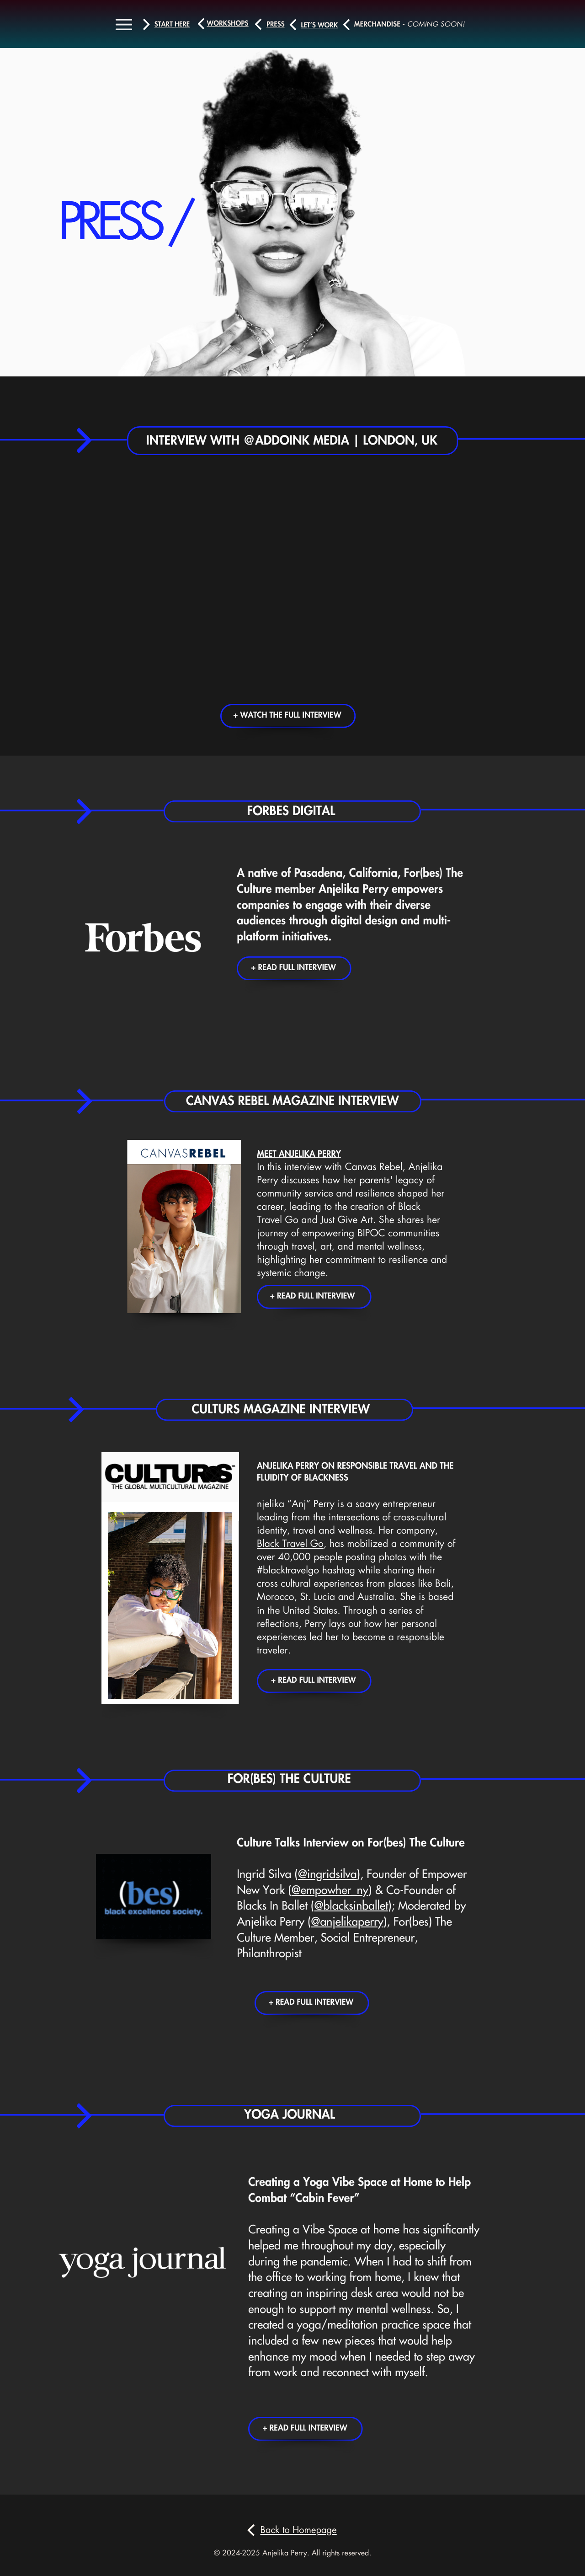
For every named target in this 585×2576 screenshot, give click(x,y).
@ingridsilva (327, 1874)
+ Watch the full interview (287, 715)
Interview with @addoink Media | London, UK (291, 441)
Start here (172, 24)
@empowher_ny (330, 1890)
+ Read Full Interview (293, 968)
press (275, 24)
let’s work (319, 25)
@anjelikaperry (347, 1922)
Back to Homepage (299, 2530)
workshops (228, 23)
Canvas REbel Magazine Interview (292, 1101)
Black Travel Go (290, 1544)
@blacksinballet (351, 1906)
